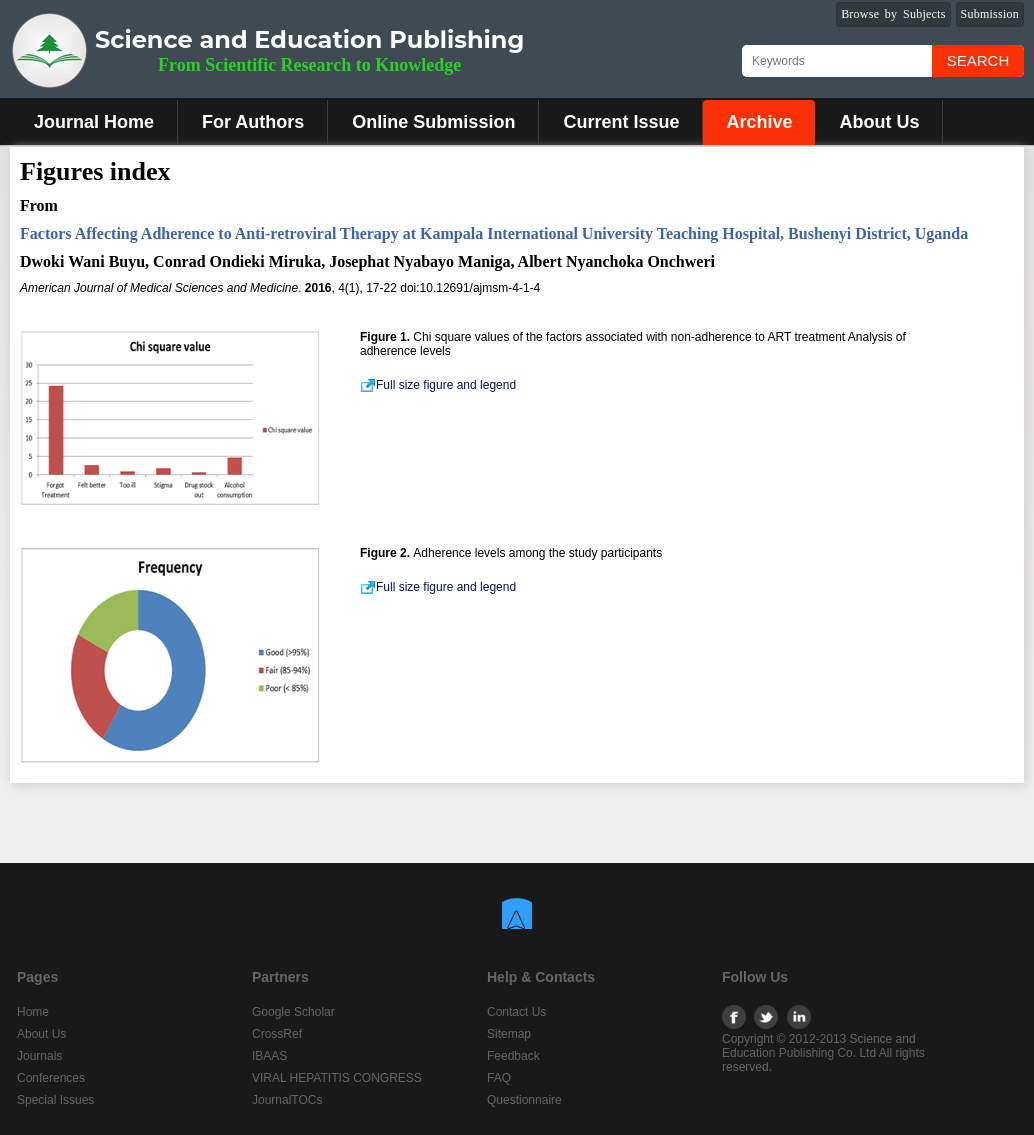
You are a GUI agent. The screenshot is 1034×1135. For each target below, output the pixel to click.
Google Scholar (293, 1012)
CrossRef (277, 1034)
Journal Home (94, 122)
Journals (39, 1056)
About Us (879, 122)
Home (33, 1012)
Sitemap (509, 1034)
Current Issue (621, 122)
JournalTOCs (287, 1100)
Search (978, 60)
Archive (759, 122)
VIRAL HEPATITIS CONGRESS (337, 1078)
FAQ (499, 1078)
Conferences (51, 1078)
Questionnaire (524, 1100)
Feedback (513, 1056)
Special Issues (55, 1100)
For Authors (253, 122)
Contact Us (516, 1012)
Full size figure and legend (438, 385)
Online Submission (433, 122)
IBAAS (269, 1056)
